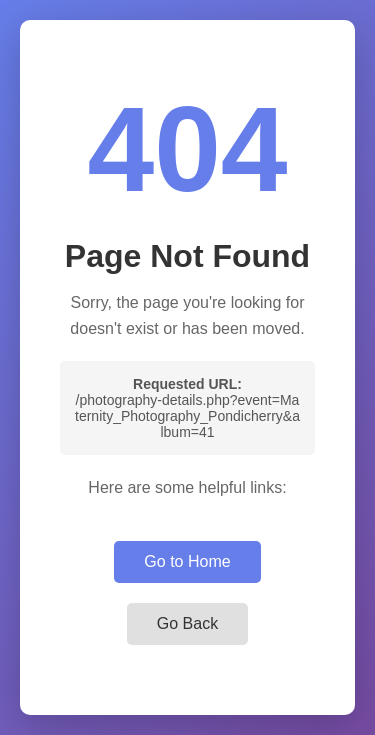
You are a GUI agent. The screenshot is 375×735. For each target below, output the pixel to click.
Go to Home (187, 561)
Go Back (187, 623)
